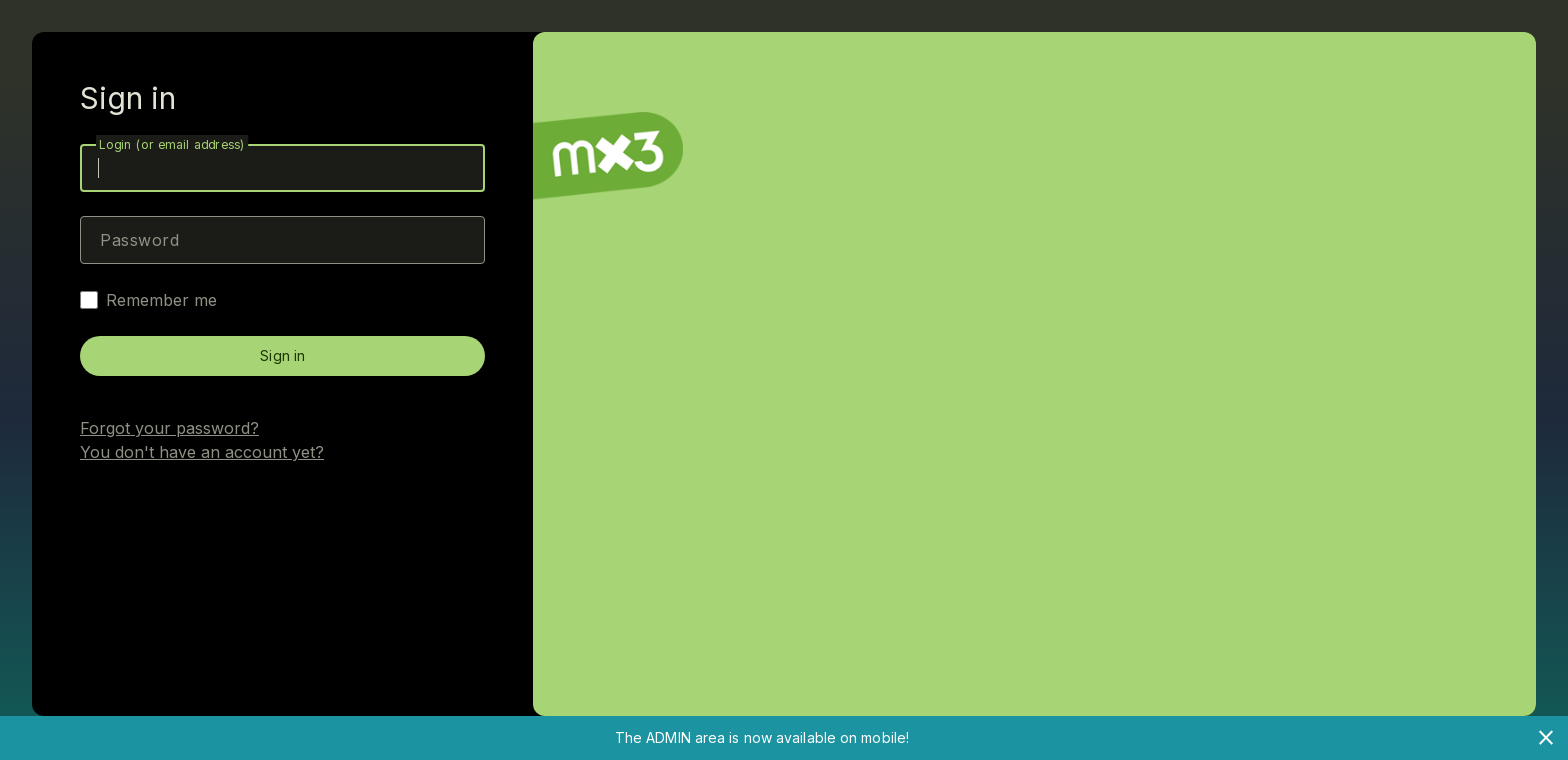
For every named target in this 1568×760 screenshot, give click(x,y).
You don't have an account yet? (202, 452)
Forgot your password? (169, 428)
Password (139, 240)
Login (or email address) (172, 144)
